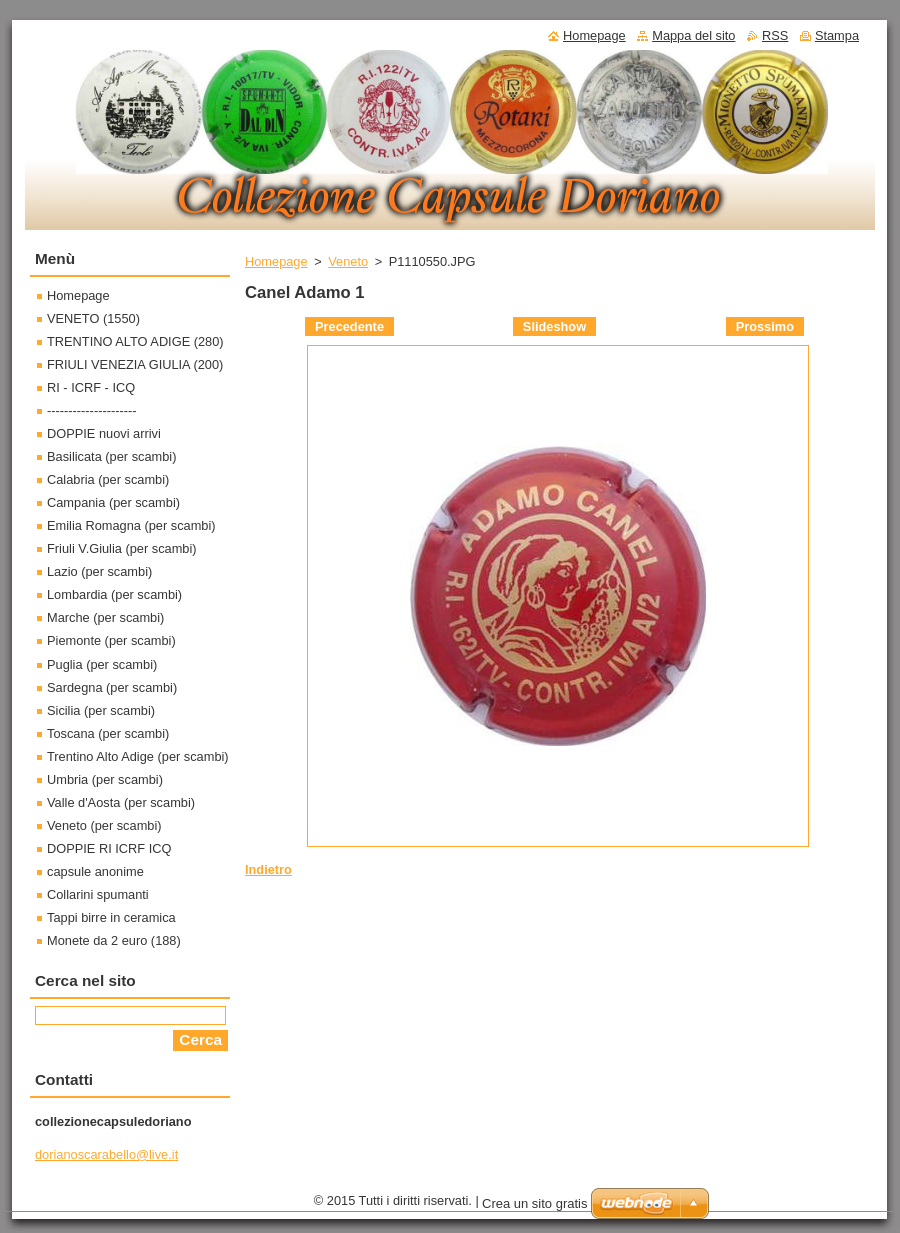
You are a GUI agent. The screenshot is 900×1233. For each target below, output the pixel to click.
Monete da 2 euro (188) (114, 940)
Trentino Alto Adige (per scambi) (138, 756)
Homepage (276, 261)
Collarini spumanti (98, 894)
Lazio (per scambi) (99, 571)
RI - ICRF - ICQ (91, 387)
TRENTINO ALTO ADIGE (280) (135, 341)
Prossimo (765, 326)
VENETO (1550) (93, 318)
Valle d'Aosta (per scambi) (121, 802)
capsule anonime (95, 871)
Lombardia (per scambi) (114, 594)
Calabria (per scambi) (108, 479)
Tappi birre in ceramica (111, 917)
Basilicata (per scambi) (111, 456)
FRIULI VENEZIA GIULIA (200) (135, 364)
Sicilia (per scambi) (101, 710)
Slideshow (554, 326)
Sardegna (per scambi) (112, 687)
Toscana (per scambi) (108, 733)
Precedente (349, 326)
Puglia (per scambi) (102, 664)
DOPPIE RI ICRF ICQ (109, 848)
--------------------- (92, 410)
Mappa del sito (693, 35)
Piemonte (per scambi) (111, 640)
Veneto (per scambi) (104, 825)
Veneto (348, 261)
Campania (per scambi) (113, 502)
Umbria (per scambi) (105, 779)
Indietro (268, 869)
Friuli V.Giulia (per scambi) (122, 548)
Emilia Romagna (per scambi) (131, 525)
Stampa (837, 35)
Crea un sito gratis (535, 1203)
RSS (775, 35)
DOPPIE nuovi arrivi (104, 433)
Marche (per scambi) (105, 617)
